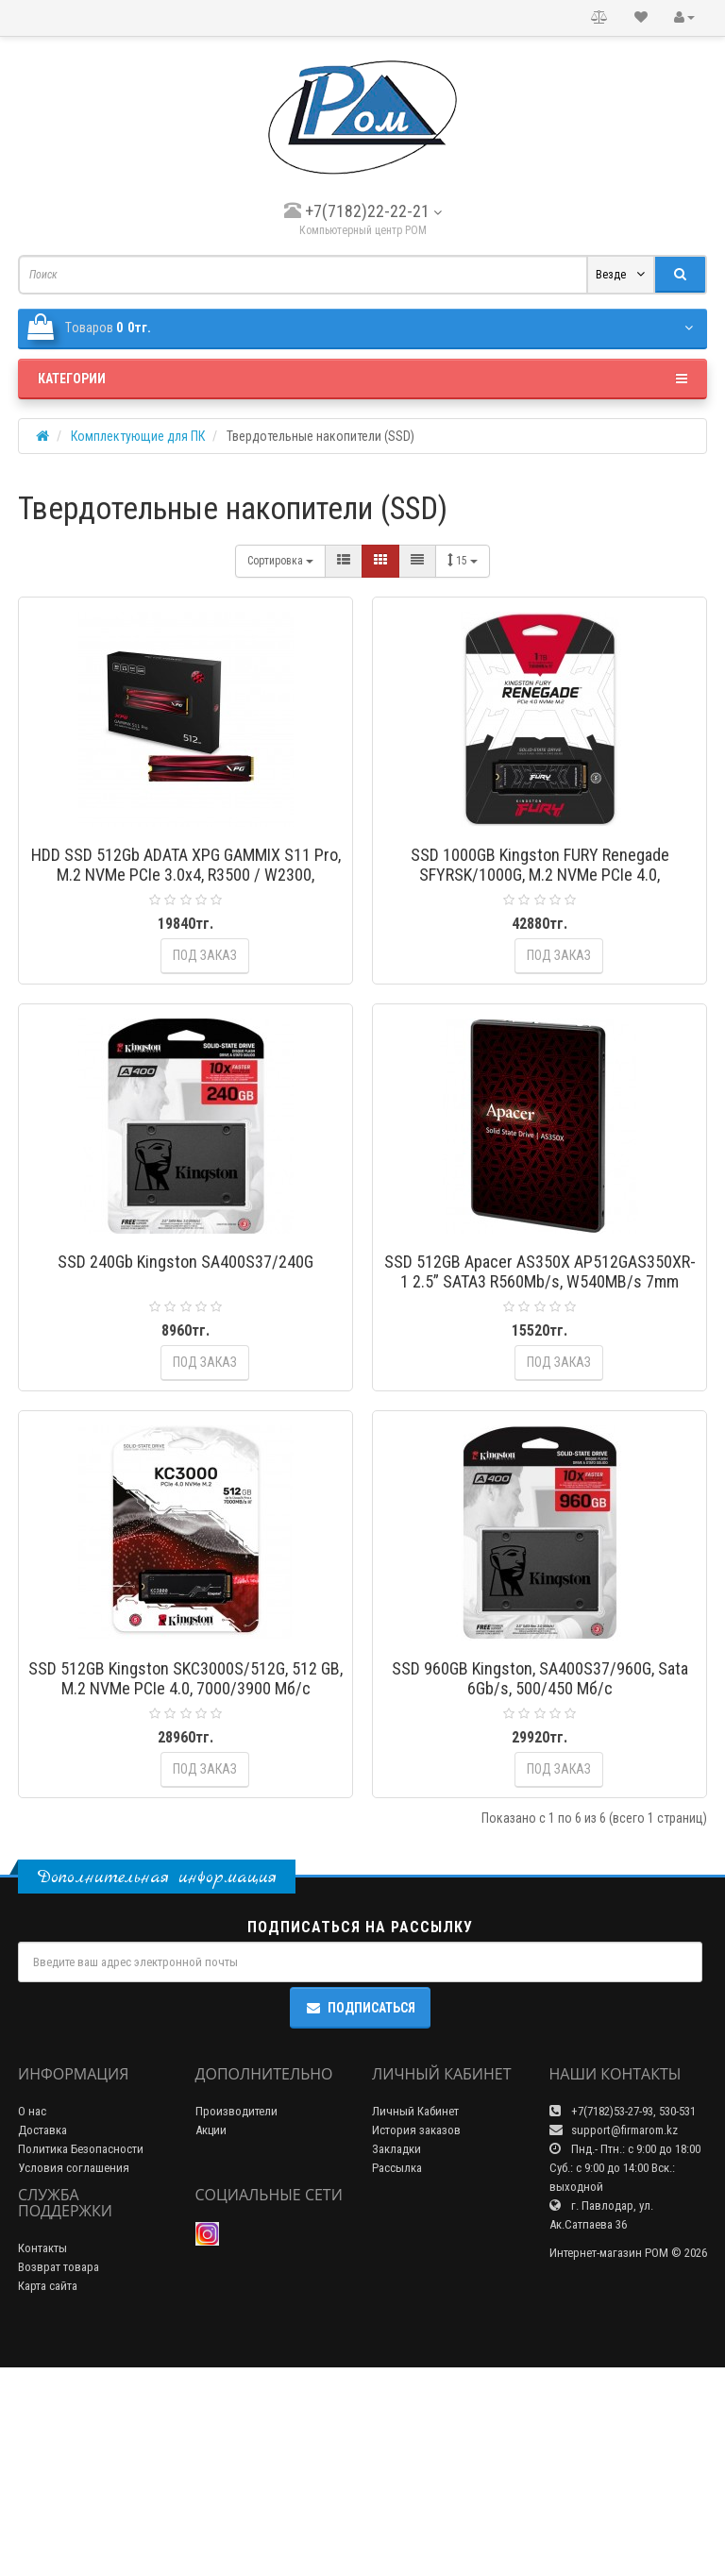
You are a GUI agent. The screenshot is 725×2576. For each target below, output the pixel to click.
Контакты (42, 2457)
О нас (32, 2320)
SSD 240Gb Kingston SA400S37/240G (185, 1331)
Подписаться (360, 2217)
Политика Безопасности (80, 2357)
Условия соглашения (73, 2376)
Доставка (42, 2339)
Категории (362, 378)
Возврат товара (58, 2475)
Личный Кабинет (415, 2320)
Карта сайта (47, 2494)
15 (462, 560)
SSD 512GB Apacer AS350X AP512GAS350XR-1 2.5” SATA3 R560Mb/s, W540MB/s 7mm (540, 1341)
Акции (211, 2339)
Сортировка (280, 560)
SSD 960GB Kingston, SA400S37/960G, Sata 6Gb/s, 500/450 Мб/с (540, 1818)
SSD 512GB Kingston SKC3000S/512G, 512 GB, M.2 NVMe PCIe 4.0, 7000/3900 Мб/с (185, 1818)
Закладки (396, 2357)
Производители (236, 2320)
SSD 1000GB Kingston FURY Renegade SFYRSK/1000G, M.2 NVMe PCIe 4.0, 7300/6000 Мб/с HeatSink (540, 874)
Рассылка (397, 2376)
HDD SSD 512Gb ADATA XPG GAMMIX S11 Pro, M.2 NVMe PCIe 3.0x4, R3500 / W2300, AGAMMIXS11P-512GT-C (186, 874)
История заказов (416, 2339)
